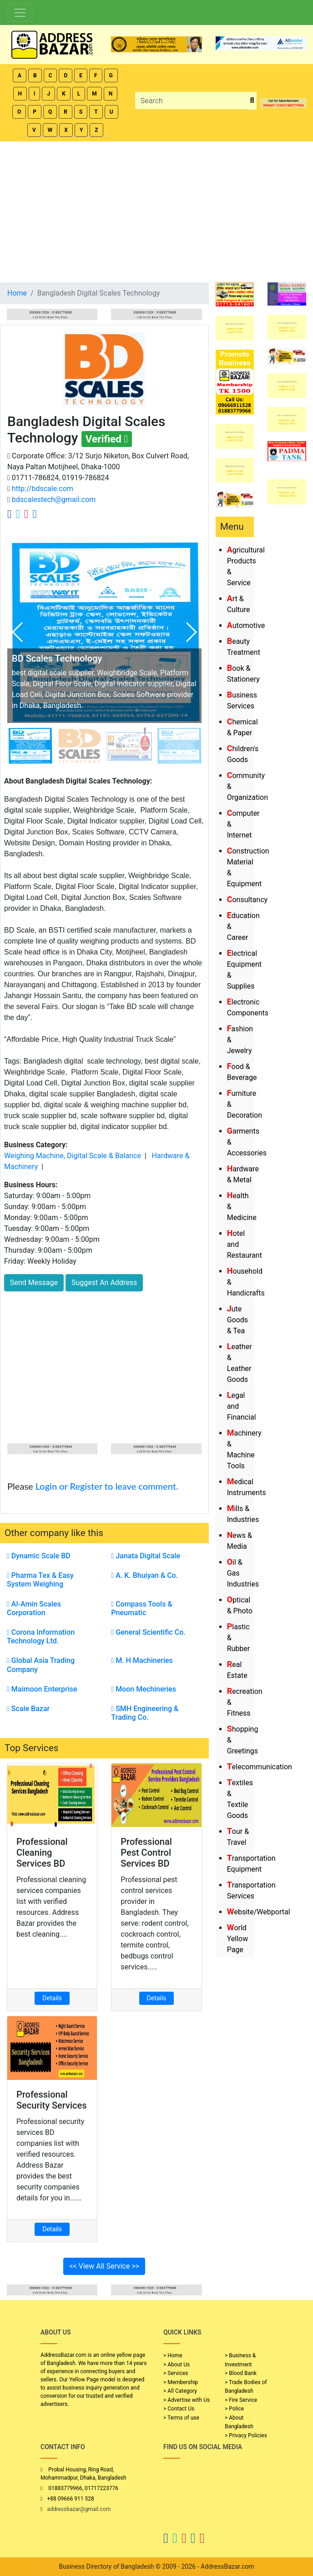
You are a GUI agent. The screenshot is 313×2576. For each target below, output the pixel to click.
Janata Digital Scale (145, 1556)
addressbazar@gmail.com (79, 2509)
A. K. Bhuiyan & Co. (144, 1575)
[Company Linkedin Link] (34, 514)
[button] (191, 632)
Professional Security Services (51, 2100)
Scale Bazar (28, 1708)
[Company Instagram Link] (26, 514)
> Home (172, 2355)
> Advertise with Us (186, 2400)
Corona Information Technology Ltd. (41, 1636)
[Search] (191, 100)
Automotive (246, 625)
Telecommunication (259, 1767)
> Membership (180, 2382)
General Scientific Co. (148, 1632)
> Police (234, 2408)
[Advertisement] (156, 209)
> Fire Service (241, 2400)
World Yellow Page (237, 1938)
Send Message (34, 1282)
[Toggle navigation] (20, 13)
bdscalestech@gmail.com (53, 499)
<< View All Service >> (104, 2266)
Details (52, 1998)
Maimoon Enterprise (42, 1689)
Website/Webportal (258, 1912)
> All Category (180, 2391)
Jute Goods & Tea (237, 1320)
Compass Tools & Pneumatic (141, 1608)
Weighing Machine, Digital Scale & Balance (72, 1155)
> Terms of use (181, 2418)
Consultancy (247, 899)
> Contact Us (178, 2408)
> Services (175, 2373)
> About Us (176, 2364)
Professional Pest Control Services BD (146, 1852)
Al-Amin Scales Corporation (34, 1608)
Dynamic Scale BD (39, 1556)
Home (17, 293)
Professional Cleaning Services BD (42, 1852)
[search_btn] (252, 101)
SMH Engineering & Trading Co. (144, 1713)
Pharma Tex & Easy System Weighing (40, 1579)
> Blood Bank (241, 2373)
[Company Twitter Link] (17, 514)
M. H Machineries (142, 1660)
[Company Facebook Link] (9, 514)
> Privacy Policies (246, 2435)
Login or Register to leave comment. (106, 1486)
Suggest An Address (104, 1282)
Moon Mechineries (143, 1689)
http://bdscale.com (41, 488)
